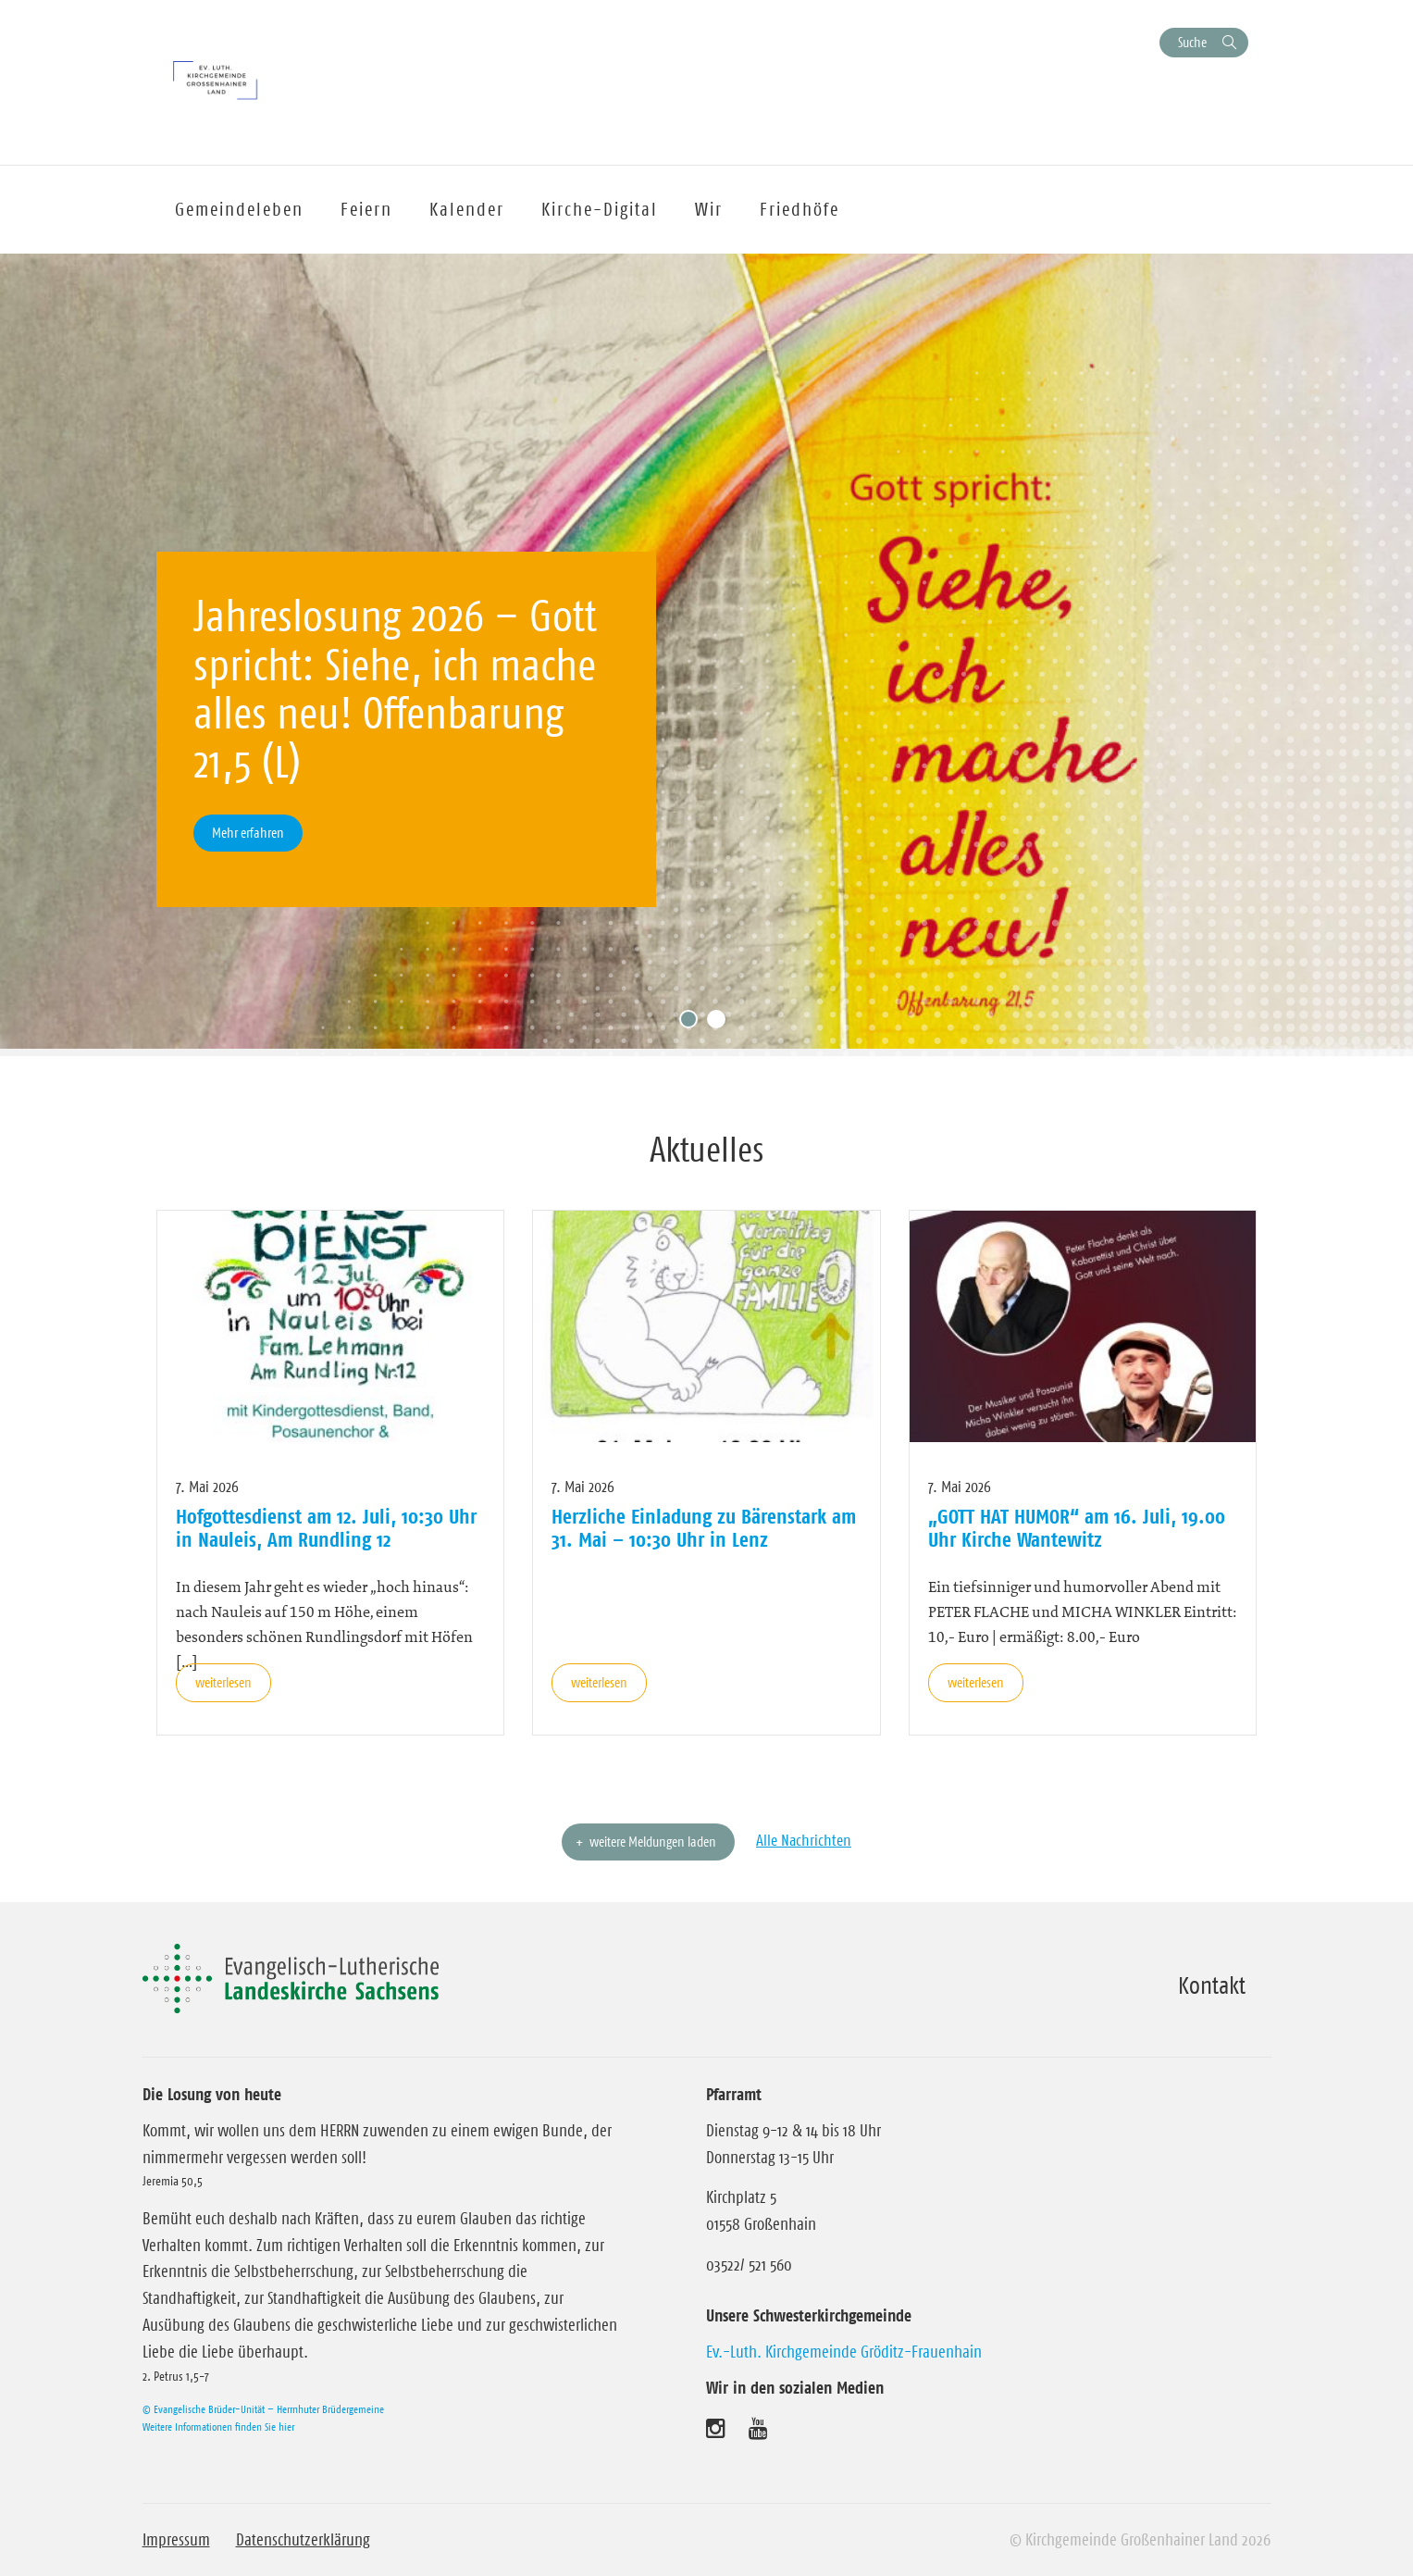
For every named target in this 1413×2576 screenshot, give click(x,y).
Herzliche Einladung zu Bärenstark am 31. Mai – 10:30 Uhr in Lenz (704, 1527)
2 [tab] (721, 1024)
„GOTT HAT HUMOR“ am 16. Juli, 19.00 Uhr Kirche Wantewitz (1076, 1527)
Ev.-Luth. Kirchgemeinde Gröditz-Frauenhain (844, 2352)
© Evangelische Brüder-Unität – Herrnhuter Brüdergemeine (263, 2409)
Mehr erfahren (248, 832)
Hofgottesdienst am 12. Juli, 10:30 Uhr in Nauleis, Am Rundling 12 (326, 1527)
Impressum (176, 2540)
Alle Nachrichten (803, 1840)
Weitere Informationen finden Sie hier (218, 2426)
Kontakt (1212, 1985)
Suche (1192, 42)
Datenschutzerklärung (303, 2540)
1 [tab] (693, 1024)
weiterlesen (223, 1682)
